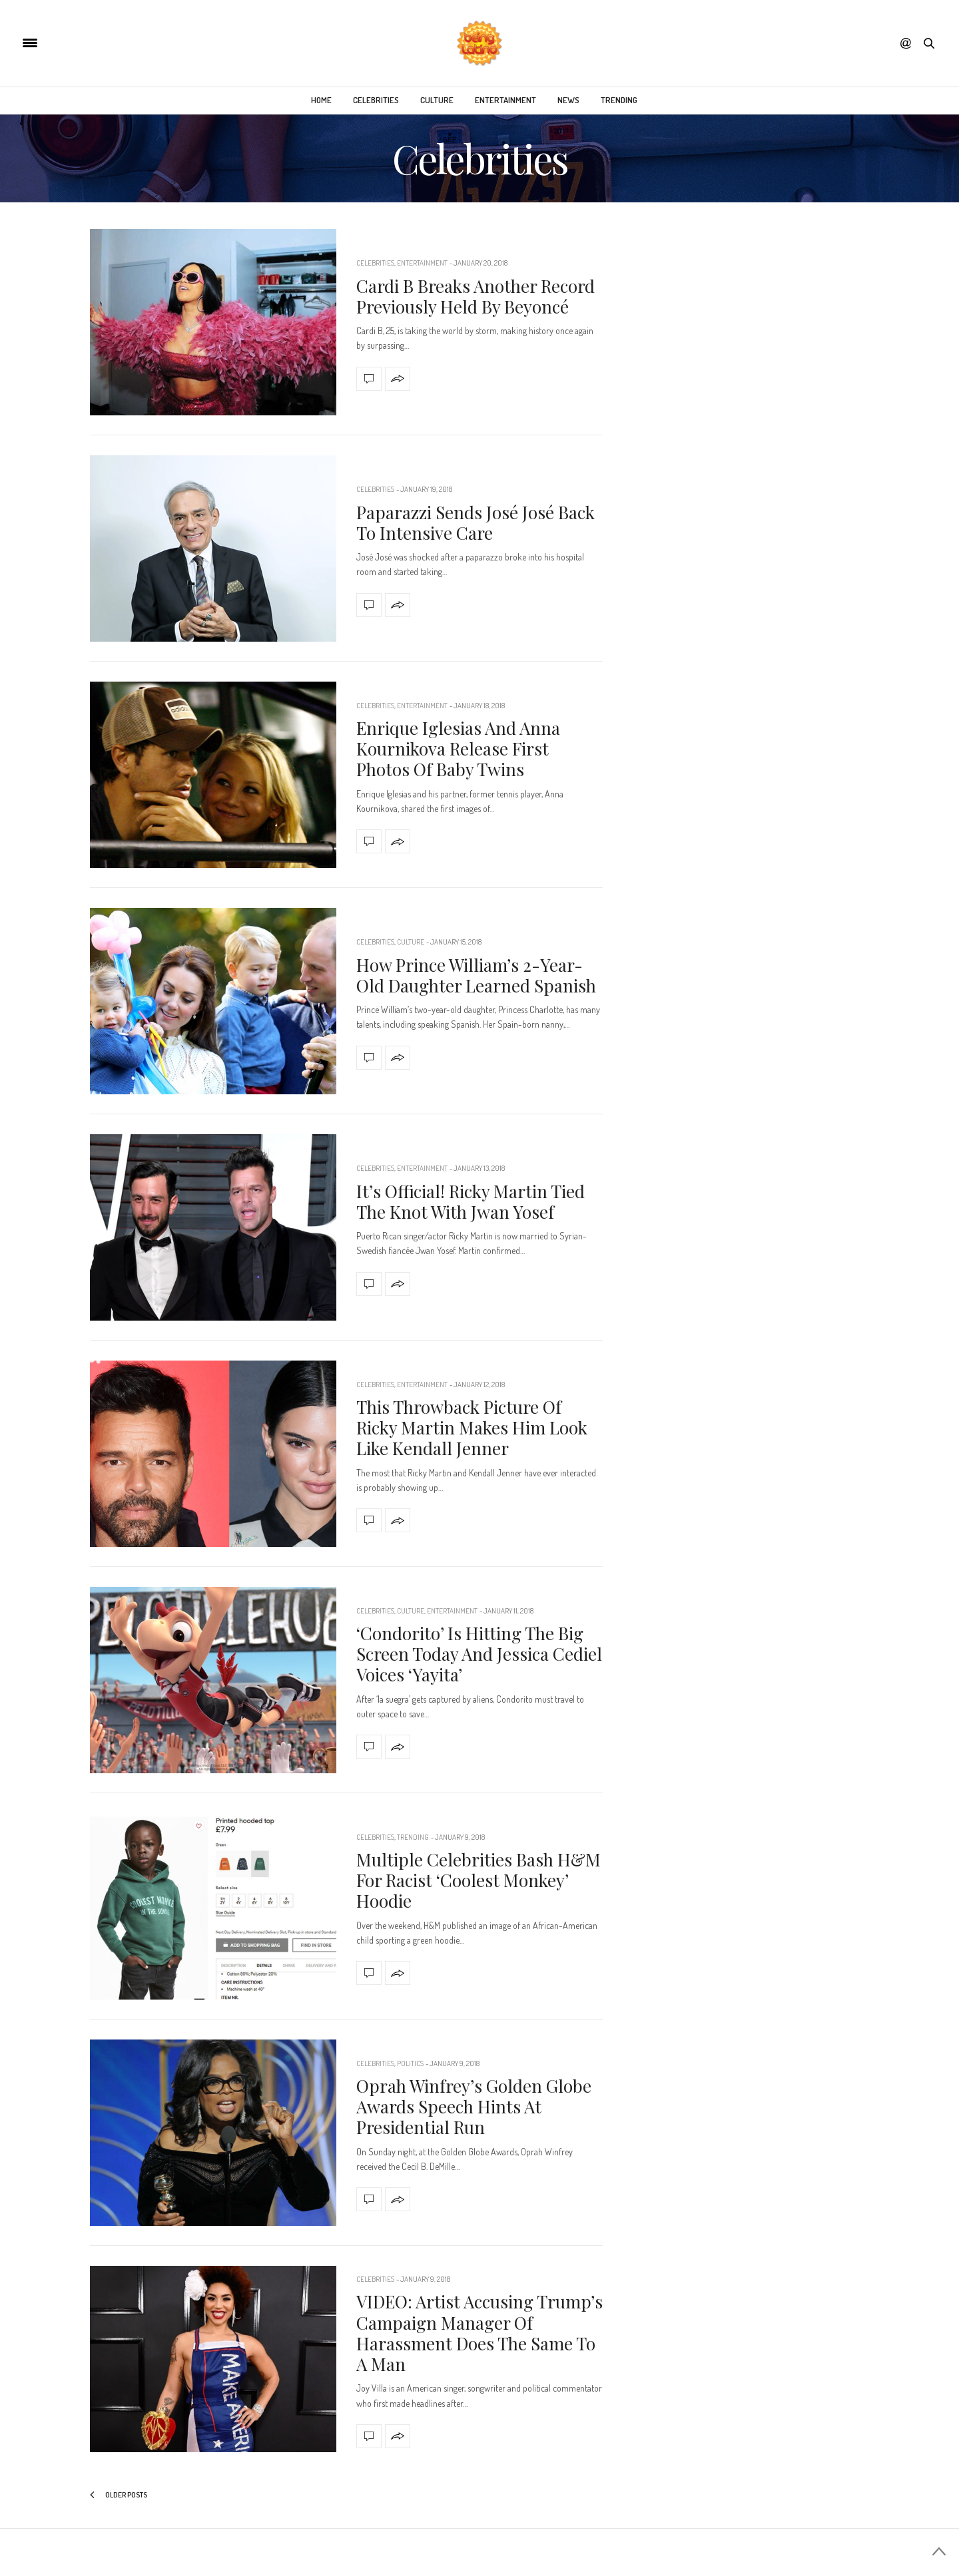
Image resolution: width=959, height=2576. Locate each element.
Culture (437, 100)
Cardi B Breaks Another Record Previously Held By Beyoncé (475, 296)
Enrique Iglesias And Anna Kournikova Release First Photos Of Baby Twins (458, 748)
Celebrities (376, 100)
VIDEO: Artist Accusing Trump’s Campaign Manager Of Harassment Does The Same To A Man (479, 2333)
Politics (410, 2063)
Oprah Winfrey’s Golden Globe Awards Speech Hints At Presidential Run (473, 2106)
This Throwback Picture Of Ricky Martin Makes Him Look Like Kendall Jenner (471, 1427)
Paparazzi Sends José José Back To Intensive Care (475, 522)
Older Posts (118, 2495)
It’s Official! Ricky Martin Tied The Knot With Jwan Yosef (470, 1201)
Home (321, 100)
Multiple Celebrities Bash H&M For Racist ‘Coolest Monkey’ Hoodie (478, 1880)
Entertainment (505, 100)
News (568, 100)
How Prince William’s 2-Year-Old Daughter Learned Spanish (476, 975)
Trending (619, 100)
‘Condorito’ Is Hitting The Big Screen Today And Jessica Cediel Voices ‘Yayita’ (479, 1653)
